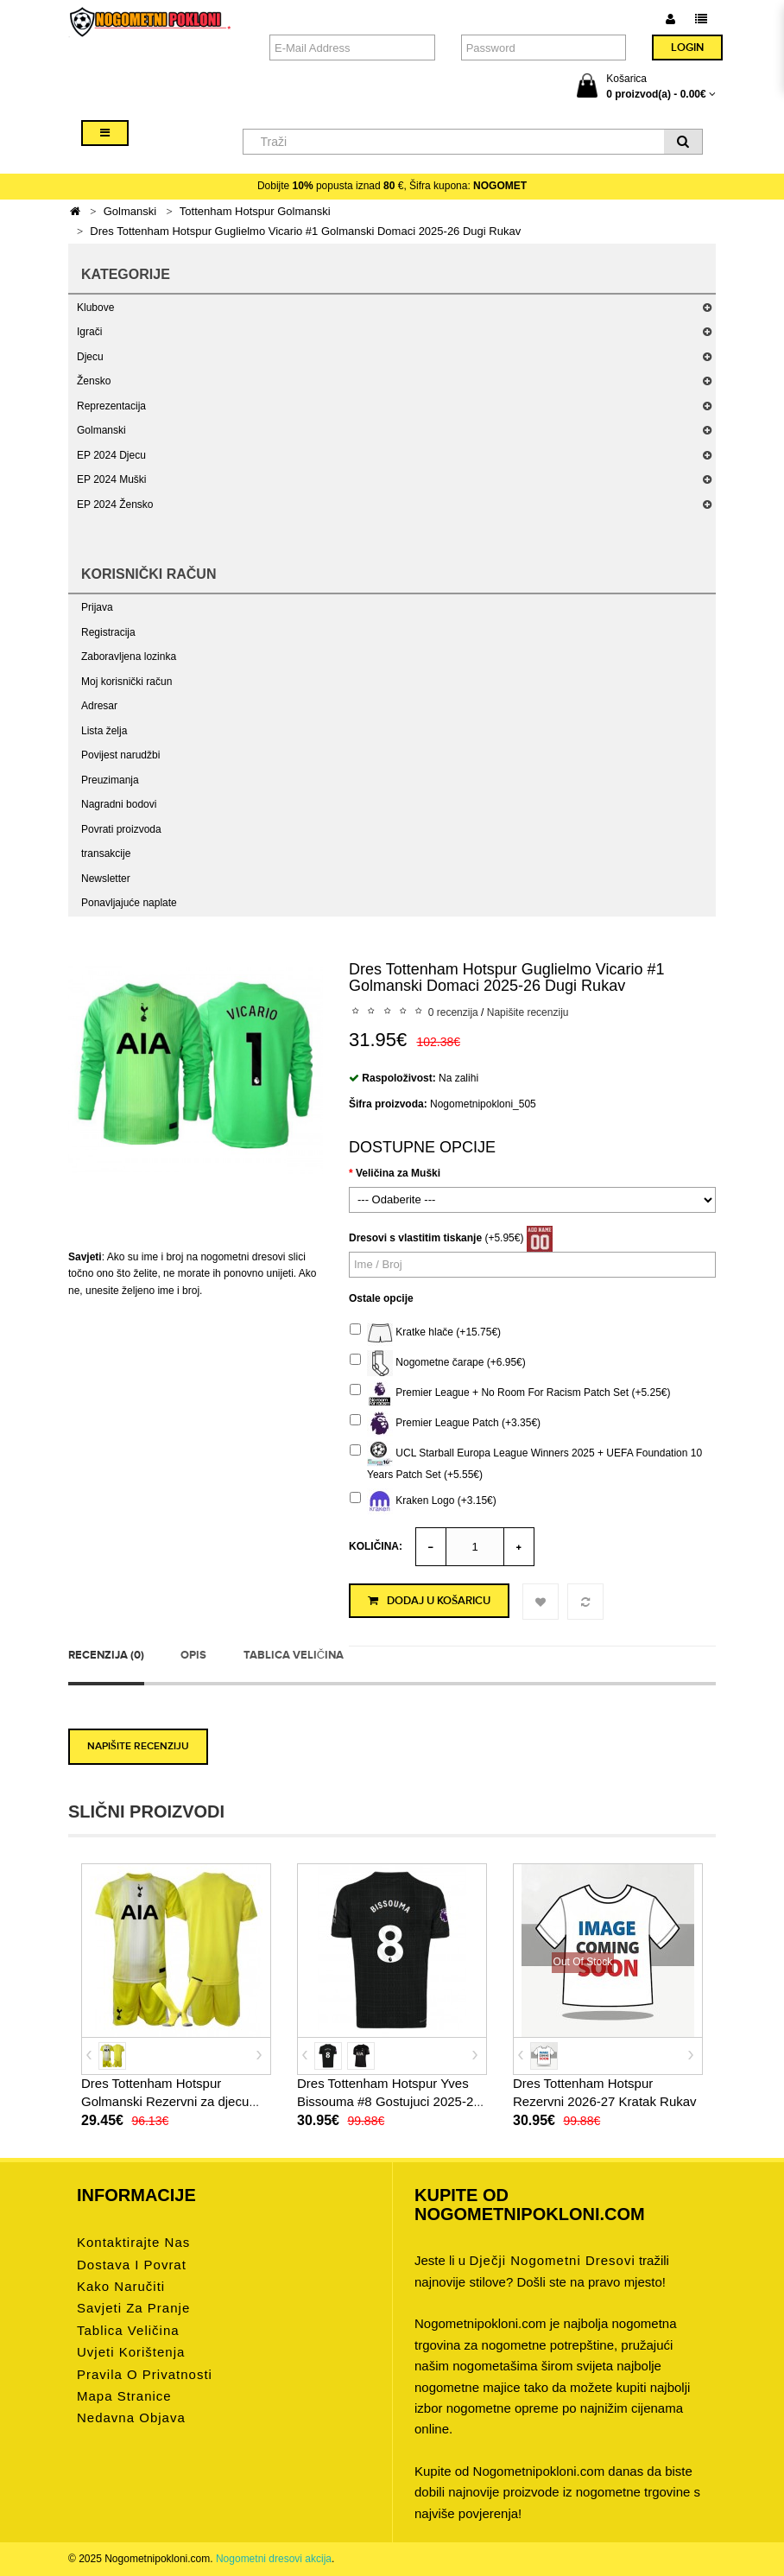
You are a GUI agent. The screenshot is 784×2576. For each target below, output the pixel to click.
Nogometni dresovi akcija (274, 2559)
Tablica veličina (293, 1655)
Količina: (375, 1546)
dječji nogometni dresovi (552, 2260)
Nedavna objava (131, 2417)
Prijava (97, 607)
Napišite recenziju (528, 1012)
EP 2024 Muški (112, 479)
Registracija (108, 632)
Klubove (95, 307)
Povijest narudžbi (120, 755)
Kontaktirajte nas (133, 2242)
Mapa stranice (124, 2396)
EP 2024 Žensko (115, 504)
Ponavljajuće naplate (129, 903)
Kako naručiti (121, 2286)
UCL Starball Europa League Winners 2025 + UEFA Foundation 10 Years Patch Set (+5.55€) (526, 1461)
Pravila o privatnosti (144, 2373)
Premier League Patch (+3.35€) (445, 1424)
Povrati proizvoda (121, 829)
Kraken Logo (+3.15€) (423, 1501)
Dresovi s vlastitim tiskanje (415, 1238)
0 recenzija (453, 1012)
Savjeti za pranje (133, 2307)
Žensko (94, 381)
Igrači (89, 332)
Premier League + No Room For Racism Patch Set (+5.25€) (510, 1393)
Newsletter (105, 878)
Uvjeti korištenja (131, 2351)
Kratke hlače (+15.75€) (425, 1333)
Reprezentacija (111, 406)
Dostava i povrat (132, 2263)
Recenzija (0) (106, 1655)
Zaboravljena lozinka (128, 656)
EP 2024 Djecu (111, 455)
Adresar (99, 706)
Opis (193, 1655)
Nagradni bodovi (118, 804)
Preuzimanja (110, 780)
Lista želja (104, 731)
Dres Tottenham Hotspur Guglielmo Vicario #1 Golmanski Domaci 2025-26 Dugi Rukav (305, 231)
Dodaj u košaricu (429, 1601)
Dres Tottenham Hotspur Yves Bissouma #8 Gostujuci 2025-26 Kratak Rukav (389, 2101)
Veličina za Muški (398, 1173)
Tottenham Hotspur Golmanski (255, 211)
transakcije (105, 853)
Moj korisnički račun (126, 682)
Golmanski (130, 211)
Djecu (90, 357)
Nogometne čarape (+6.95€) (438, 1363)
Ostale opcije (381, 1298)
